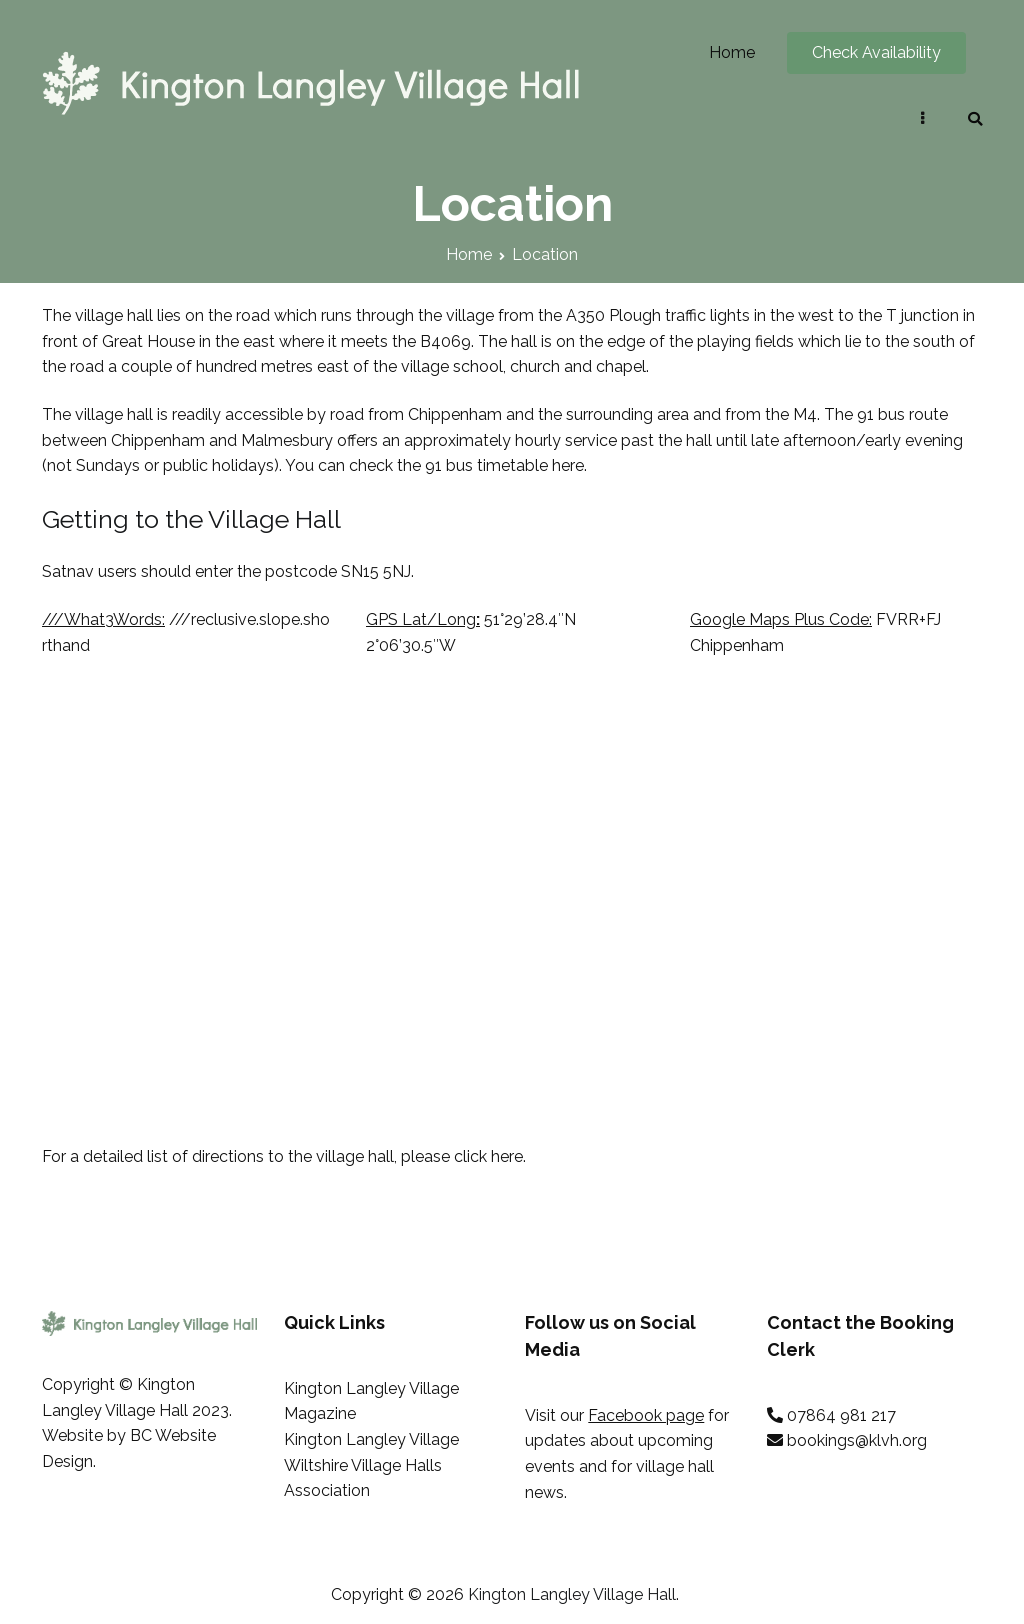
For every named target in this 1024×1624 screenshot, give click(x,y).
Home (732, 52)
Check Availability (876, 52)
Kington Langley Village (371, 1439)
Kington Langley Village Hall (572, 1594)
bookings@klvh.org (857, 1440)
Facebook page (646, 1415)
